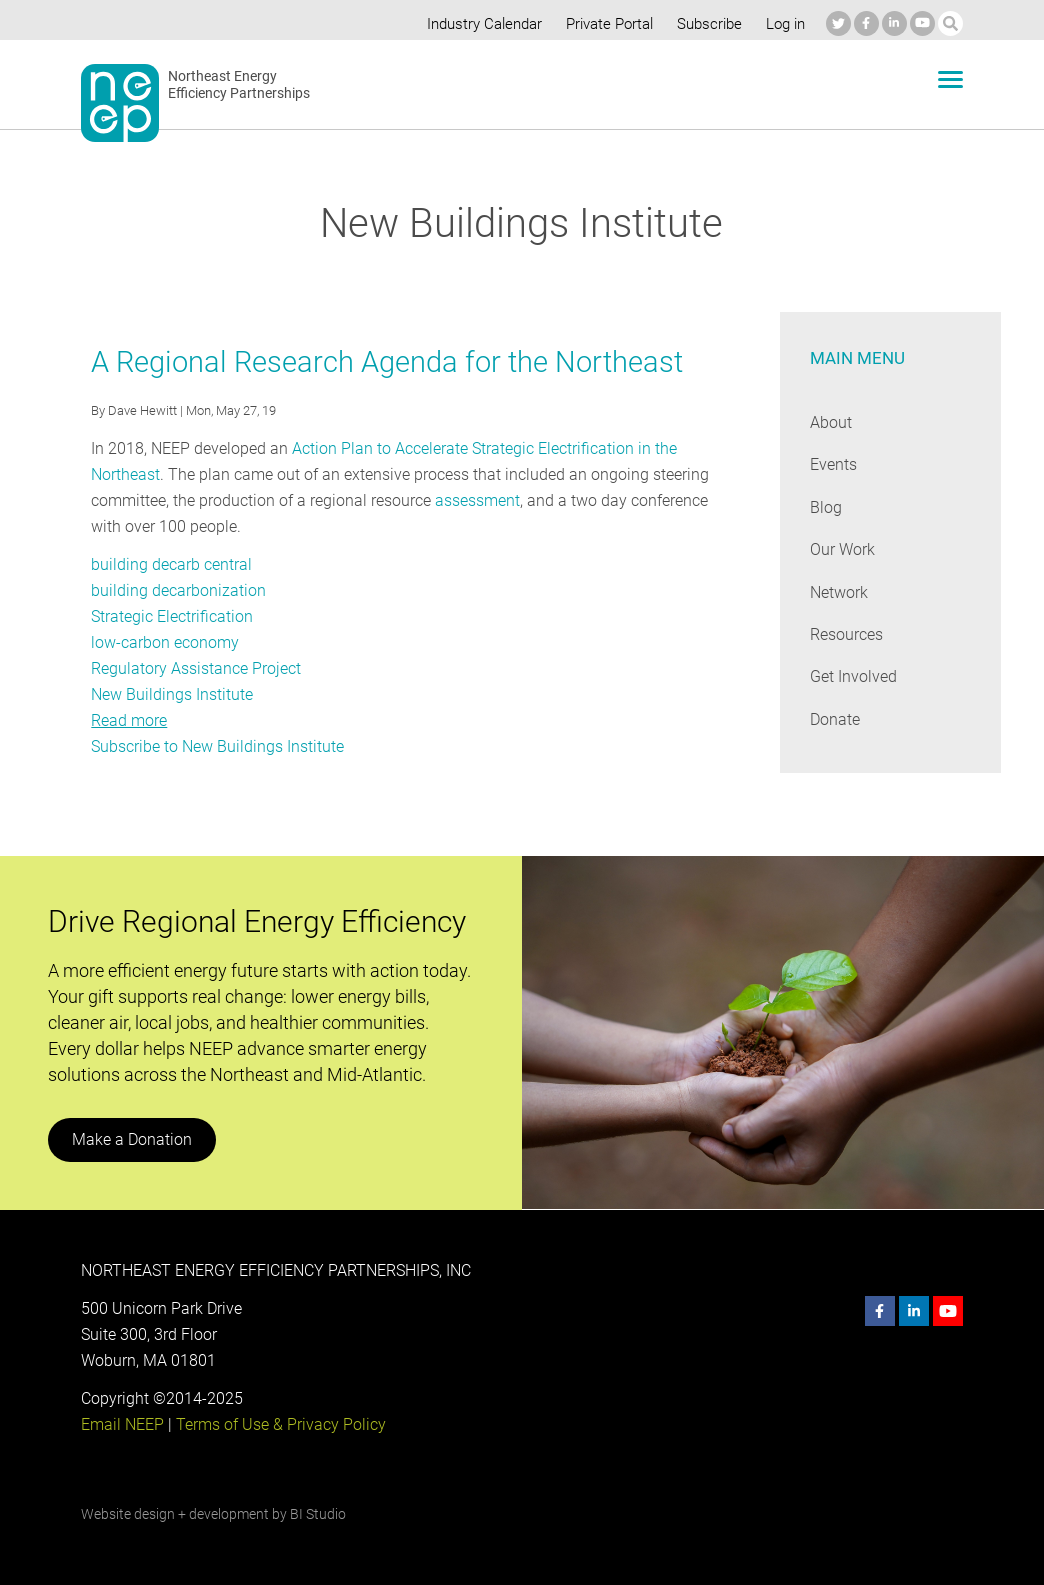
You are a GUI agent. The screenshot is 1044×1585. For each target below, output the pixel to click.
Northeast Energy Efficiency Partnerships (239, 85)
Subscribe (705, 24)
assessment (478, 500)
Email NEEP (122, 1424)
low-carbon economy (164, 642)
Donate (835, 719)
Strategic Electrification (172, 616)
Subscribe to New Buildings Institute (217, 746)
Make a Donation (131, 1139)
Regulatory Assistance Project (195, 668)
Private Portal (605, 24)
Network (839, 592)
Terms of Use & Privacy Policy (279, 1424)
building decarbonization (176, 590)
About (831, 422)
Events (833, 464)
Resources (847, 634)
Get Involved (853, 676)
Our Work (842, 549)
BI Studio (317, 1514)
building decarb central (170, 564)
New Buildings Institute (171, 694)
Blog (825, 507)
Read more (129, 720)
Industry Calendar (479, 24)
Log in (783, 24)
